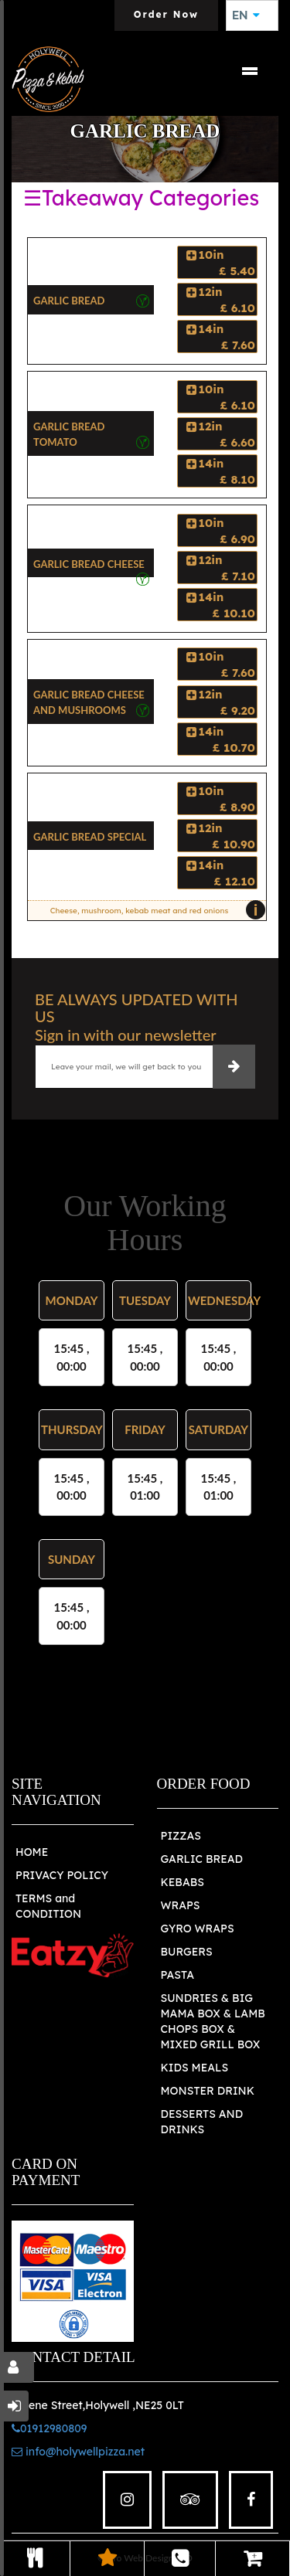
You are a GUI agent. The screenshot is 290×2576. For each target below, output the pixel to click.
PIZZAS (181, 1836)
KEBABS (182, 1882)
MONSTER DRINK (207, 2091)
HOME (31, 1852)
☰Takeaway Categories (141, 198)
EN (246, 15)
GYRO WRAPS (197, 1928)
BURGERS (187, 1952)
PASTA (178, 1975)
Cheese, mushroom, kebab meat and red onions (154, 910)
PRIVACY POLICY (61, 1875)
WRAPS (180, 1905)
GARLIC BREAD (202, 1859)
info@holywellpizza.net (78, 2452)
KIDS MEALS (195, 2068)
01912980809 (49, 2428)
